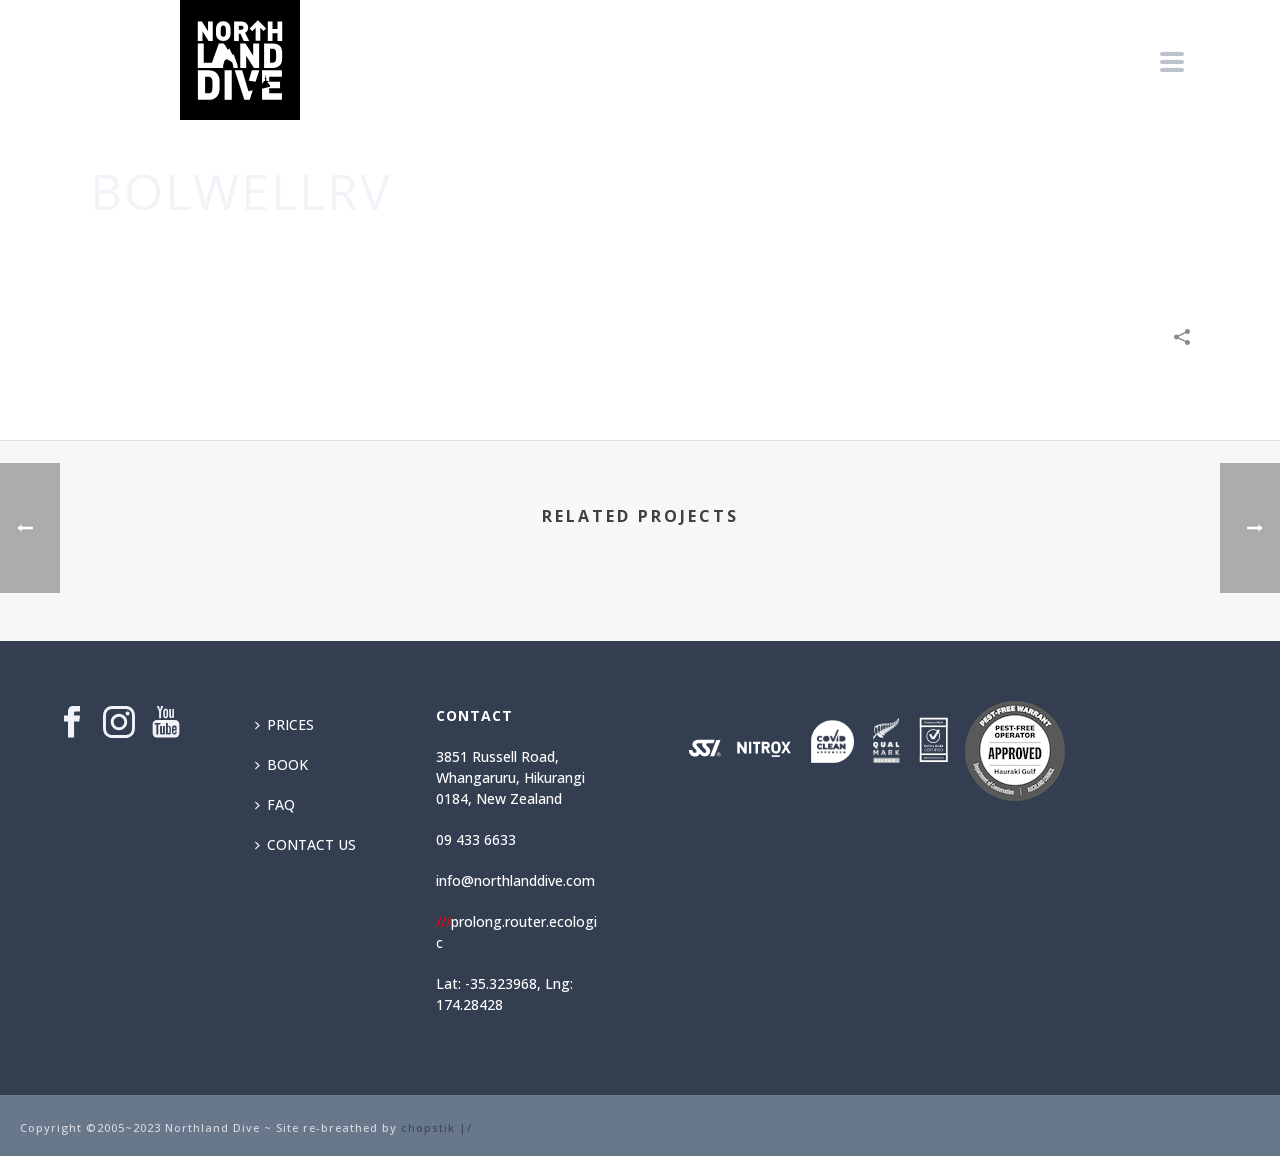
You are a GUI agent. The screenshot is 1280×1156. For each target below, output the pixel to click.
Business (895, 251)
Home (835, 251)
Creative (966, 251)
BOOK (281, 764)
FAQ (275, 804)
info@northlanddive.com (515, 880)
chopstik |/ (436, 1127)
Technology (1050, 251)
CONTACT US (305, 844)
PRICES (284, 724)
